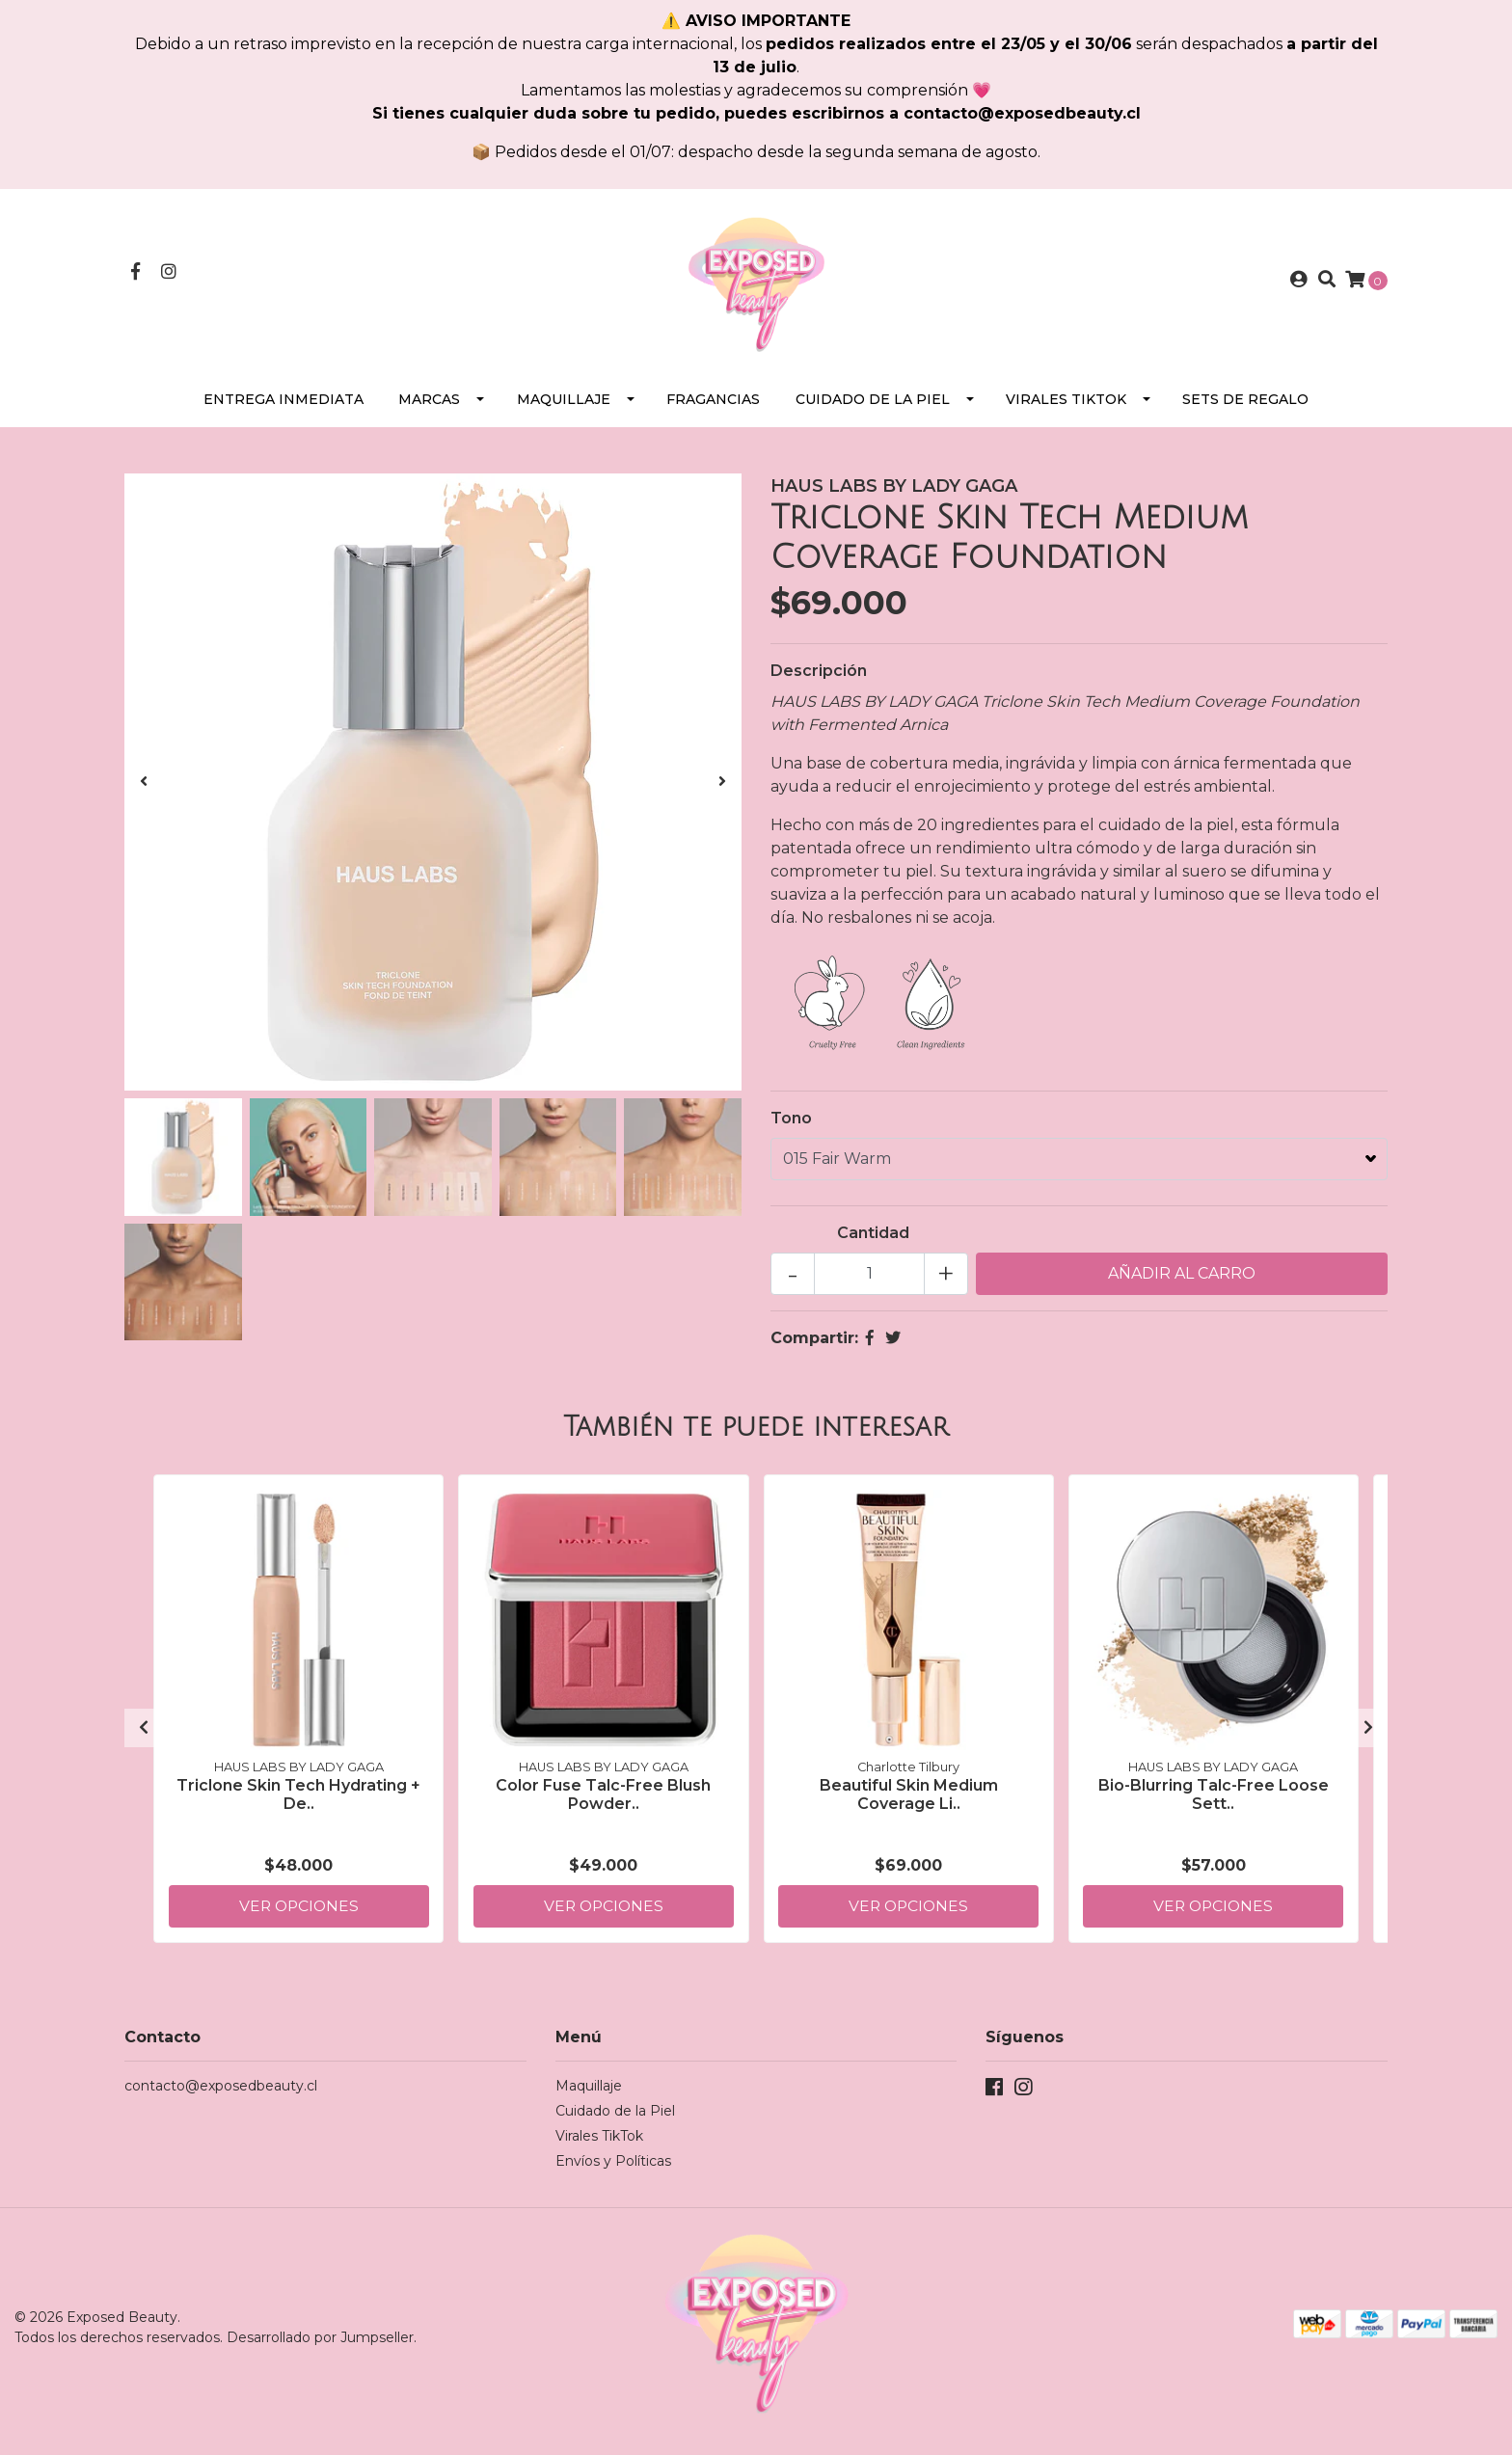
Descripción (818, 678)
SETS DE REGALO (1245, 407)
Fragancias (713, 407)
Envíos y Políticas (613, 2168)
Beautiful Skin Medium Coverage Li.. (909, 1801)
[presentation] (143, 789)
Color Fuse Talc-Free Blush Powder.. (603, 1801)
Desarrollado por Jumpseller (320, 2345)
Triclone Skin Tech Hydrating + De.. (298, 1801)
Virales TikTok (1066, 407)
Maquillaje (563, 407)
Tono (791, 1126)
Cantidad (873, 1240)
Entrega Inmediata (283, 407)
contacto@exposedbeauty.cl (220, 2093)
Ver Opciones (299, 1912)
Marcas (429, 407)
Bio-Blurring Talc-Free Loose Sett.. (1213, 1801)
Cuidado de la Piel (873, 407)
